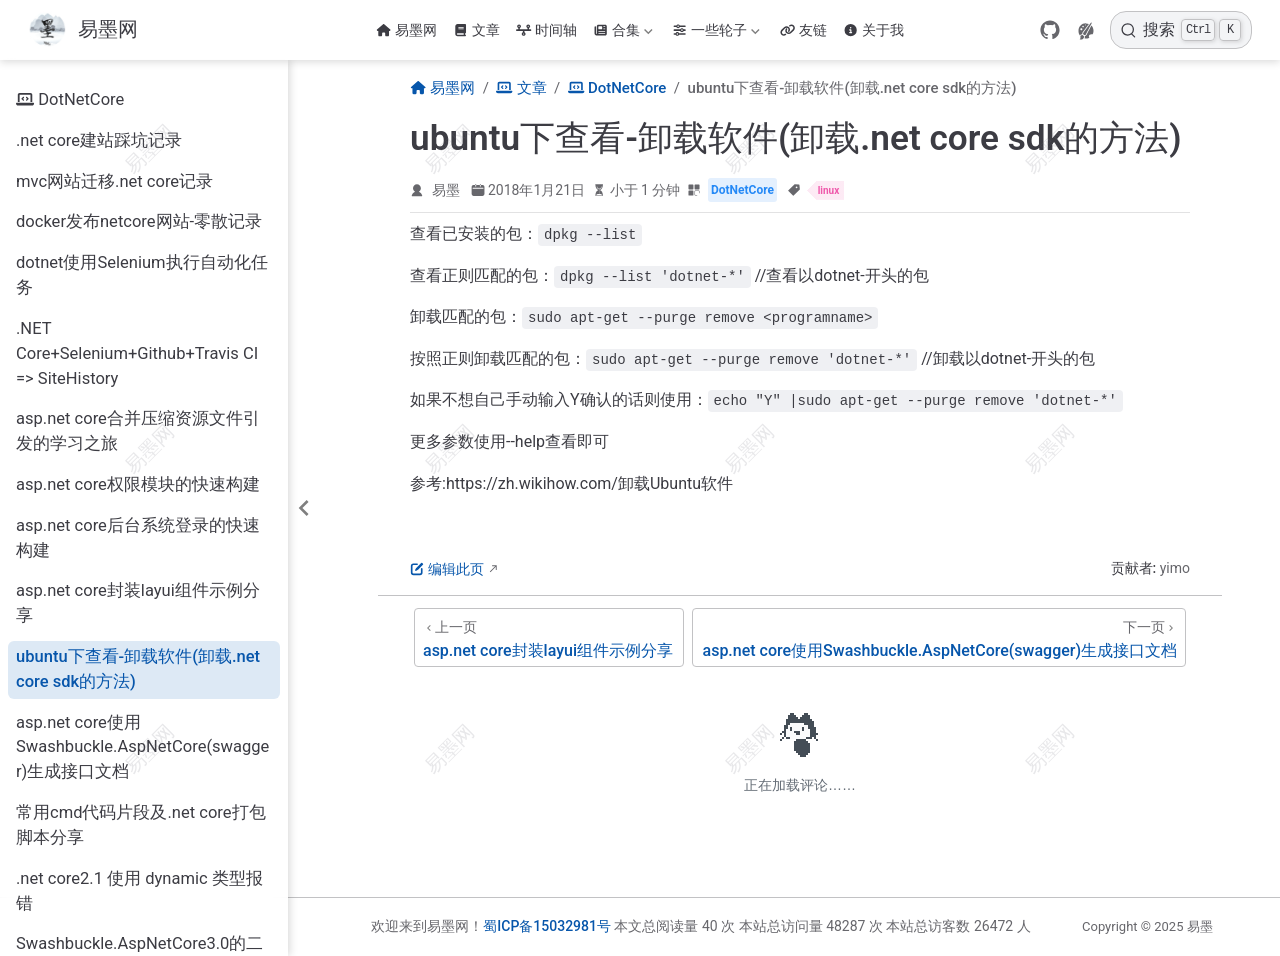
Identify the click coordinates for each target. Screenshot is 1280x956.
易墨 (446, 190)
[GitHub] (1050, 30)
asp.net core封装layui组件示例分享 (138, 603)
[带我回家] (83, 30)
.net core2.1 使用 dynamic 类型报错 (139, 891)
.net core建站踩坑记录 (99, 140)
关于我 (873, 30)
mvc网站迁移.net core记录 (114, 181)
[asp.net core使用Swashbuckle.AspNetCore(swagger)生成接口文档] (939, 637)
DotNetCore (70, 100)
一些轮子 (716, 30)
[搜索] (1181, 30)
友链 (803, 30)
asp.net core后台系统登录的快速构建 (138, 538)
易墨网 (406, 30)
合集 (623, 30)
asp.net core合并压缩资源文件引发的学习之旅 (138, 431)
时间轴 (546, 30)
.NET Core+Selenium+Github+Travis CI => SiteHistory (137, 353)
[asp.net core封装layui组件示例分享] (549, 637)
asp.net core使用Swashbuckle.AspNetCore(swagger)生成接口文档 (142, 747)
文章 (476, 30)
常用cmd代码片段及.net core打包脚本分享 (141, 825)
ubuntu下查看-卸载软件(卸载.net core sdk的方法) (138, 669)
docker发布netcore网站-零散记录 (139, 221)
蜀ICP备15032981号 (547, 926)
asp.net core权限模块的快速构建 (138, 484)
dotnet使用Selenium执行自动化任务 (142, 275)
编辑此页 (447, 569)
